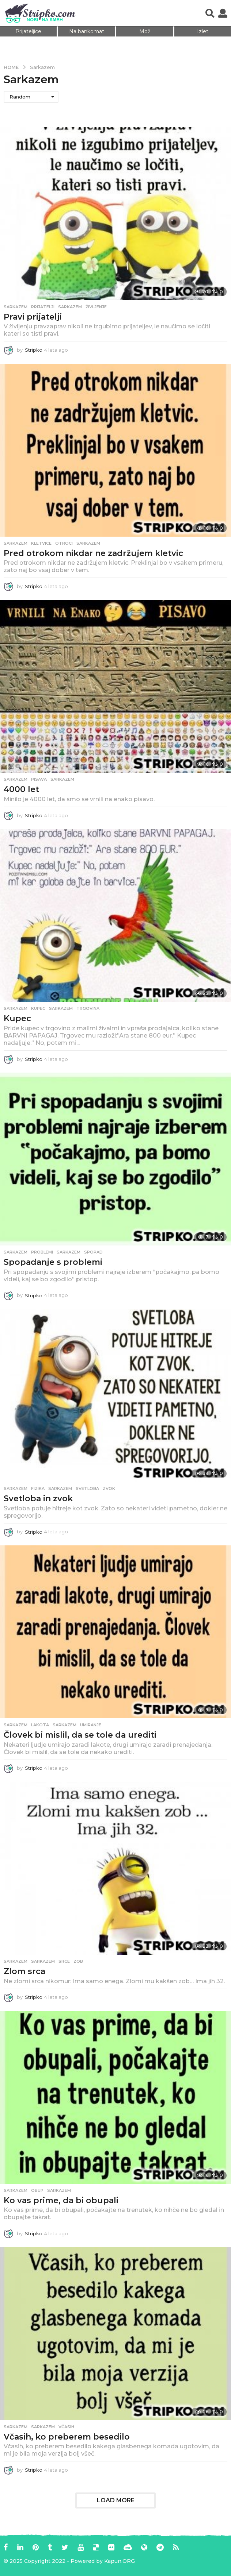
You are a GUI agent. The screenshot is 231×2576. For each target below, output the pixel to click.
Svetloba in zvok (38, 1498)
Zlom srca (24, 1971)
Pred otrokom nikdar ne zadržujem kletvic (93, 553)
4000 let (21, 789)
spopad (93, 1252)
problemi (42, 1252)
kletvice (41, 543)
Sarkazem (15, 307)
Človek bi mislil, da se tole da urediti (80, 1735)
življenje (96, 307)
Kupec (17, 1018)
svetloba (87, 1488)
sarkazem (70, 307)
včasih (66, 2427)
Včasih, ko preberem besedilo (67, 2437)
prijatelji (42, 307)
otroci (64, 543)
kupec (38, 1008)
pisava (39, 779)
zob (78, 1961)
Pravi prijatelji (33, 317)
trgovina (87, 1008)
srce (64, 1961)
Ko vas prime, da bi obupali (61, 2200)
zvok (109, 1488)
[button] (210, 13)
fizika (38, 1488)
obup (37, 2190)
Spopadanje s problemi (53, 1262)
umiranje (90, 1725)
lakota (40, 1725)
